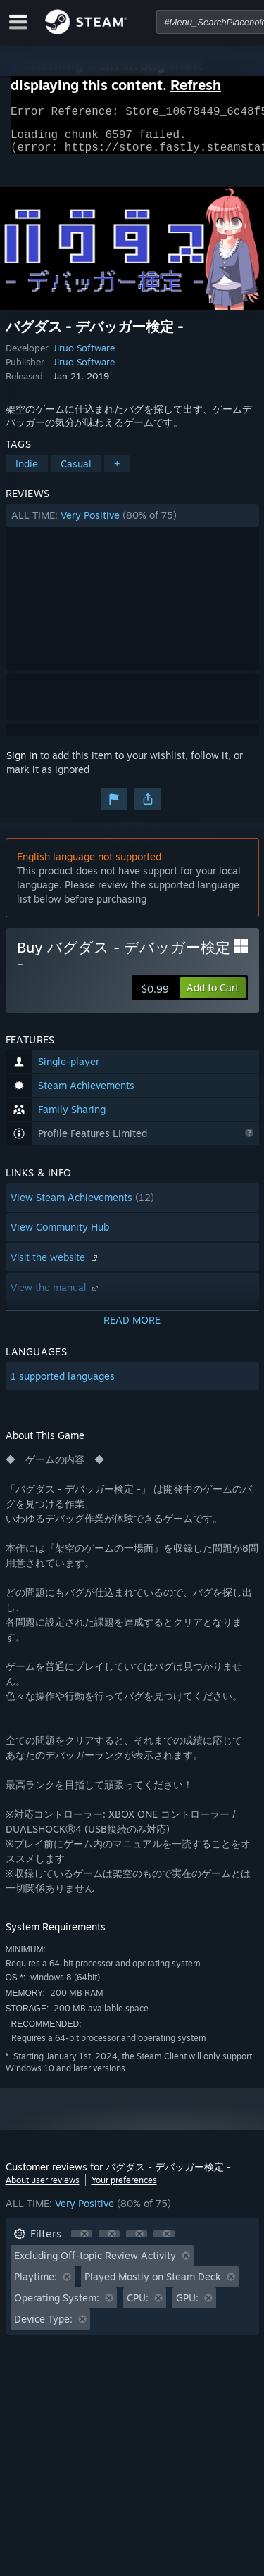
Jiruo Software (84, 356)
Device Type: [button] (43, 2327)
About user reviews (43, 2188)
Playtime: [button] (35, 2285)
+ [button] (117, 472)
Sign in (21, 763)
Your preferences (124, 2188)
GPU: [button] (187, 2306)
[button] (132, 524)
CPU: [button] (138, 2306)
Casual (76, 472)
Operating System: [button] (56, 2306)
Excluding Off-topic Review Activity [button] (95, 2264)
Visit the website (56, 1265)
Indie (26, 472)
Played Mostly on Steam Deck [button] (152, 2285)
